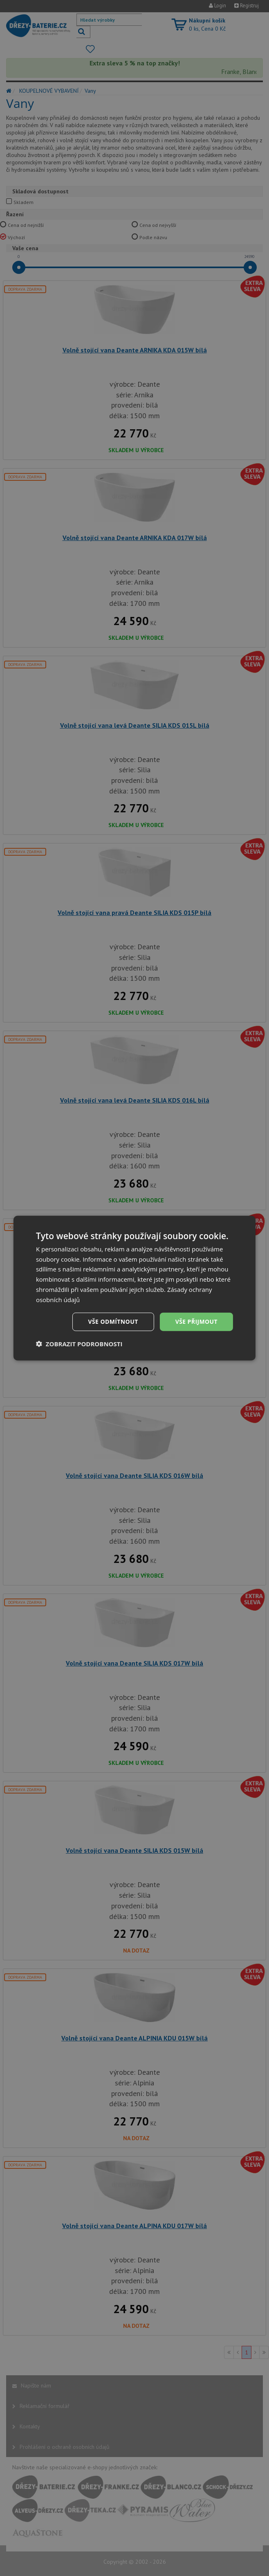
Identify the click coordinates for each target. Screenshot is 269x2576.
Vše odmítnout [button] (113, 1321)
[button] (79, 1343)
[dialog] (134, 1288)
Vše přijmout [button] (196, 1321)
